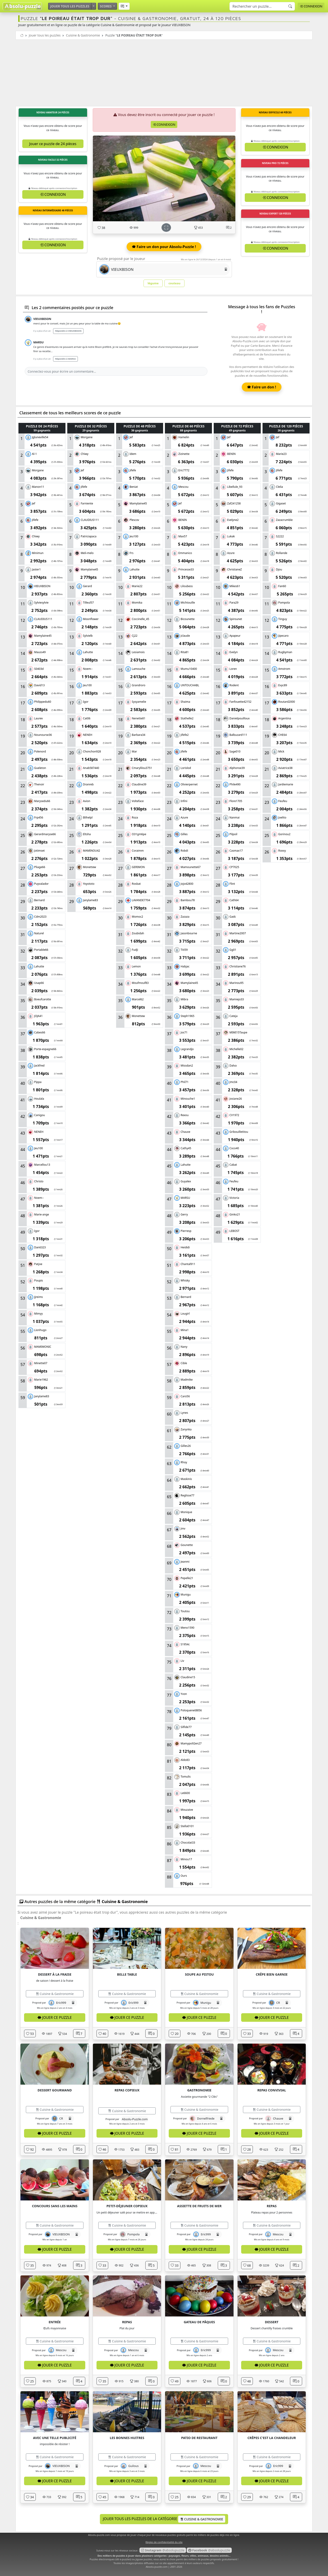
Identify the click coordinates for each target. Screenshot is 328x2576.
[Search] (262, 6)
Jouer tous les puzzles (69, 6)
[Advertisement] (164, 73)
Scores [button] (106, 6)
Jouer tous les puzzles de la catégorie (164, 2519)
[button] (124, 6)
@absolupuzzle (162, 2550)
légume (153, 283)
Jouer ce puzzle (55, 2017)
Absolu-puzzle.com (157, 2566)
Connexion (311, 6)
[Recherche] (290, 6)
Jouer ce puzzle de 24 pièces (52, 143)
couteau (174, 283)
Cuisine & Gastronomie (83, 35)
